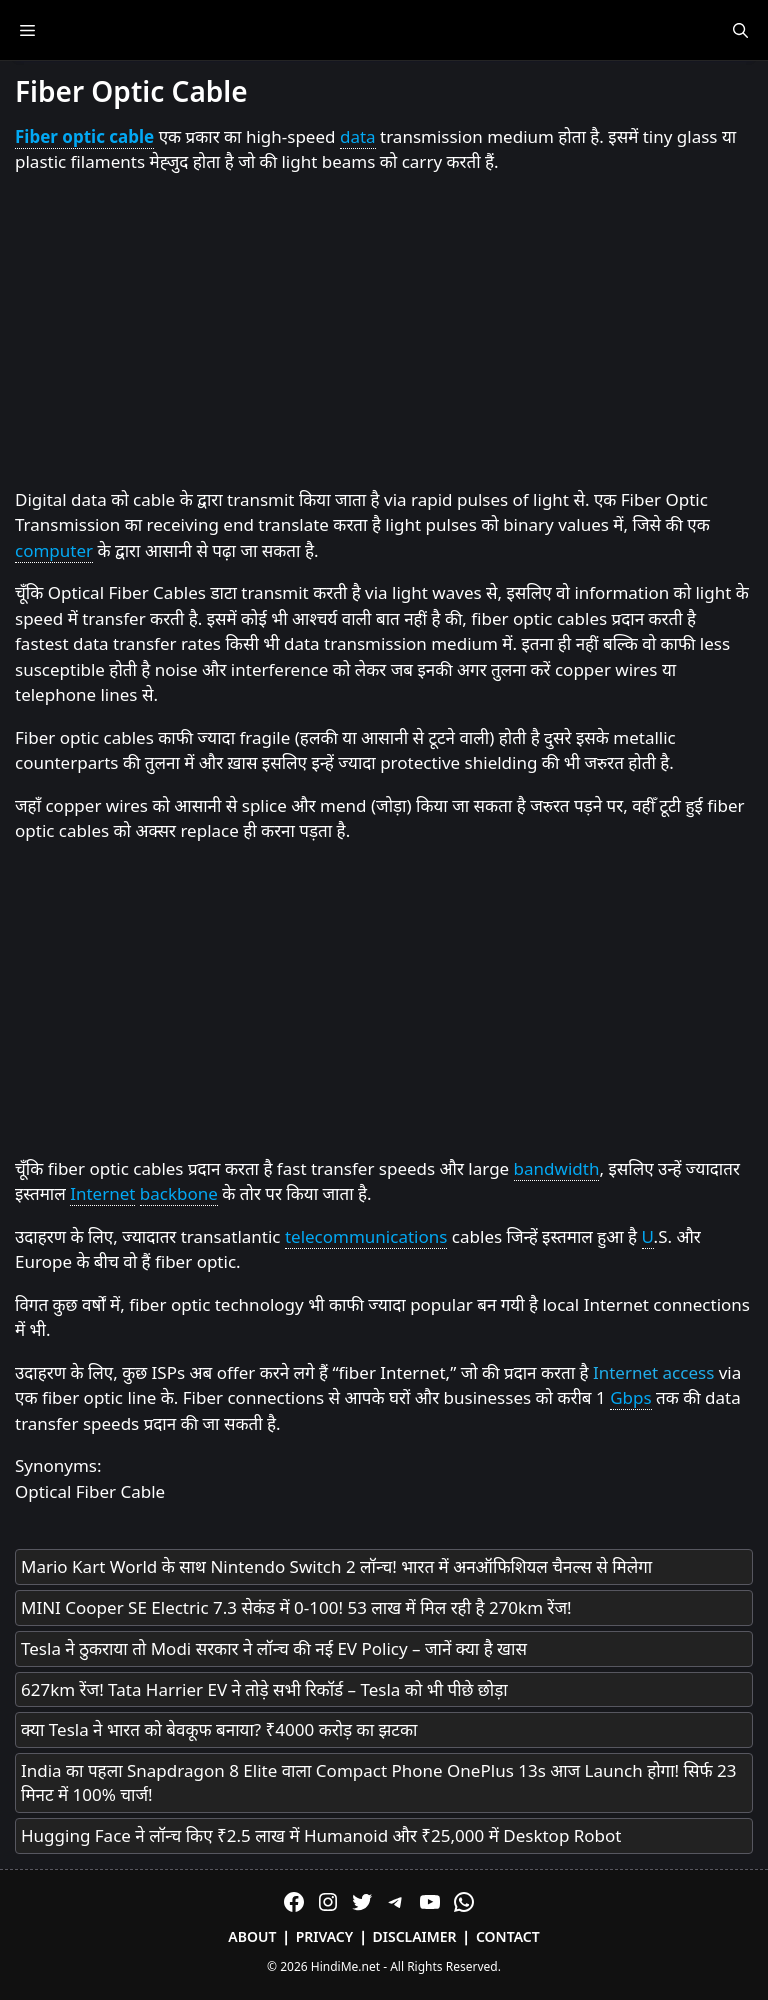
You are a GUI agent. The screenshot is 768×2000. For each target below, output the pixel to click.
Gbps (630, 1397)
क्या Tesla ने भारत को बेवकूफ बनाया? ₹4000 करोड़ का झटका (219, 1729)
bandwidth (557, 1168)
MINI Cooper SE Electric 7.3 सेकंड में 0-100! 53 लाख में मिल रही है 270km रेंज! (296, 1607)
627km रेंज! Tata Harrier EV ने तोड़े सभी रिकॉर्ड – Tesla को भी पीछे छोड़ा (264, 1689)
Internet (102, 1193)
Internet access (653, 1372)
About (252, 1936)
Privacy (325, 1936)
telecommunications (366, 1236)
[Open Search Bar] (740, 30)
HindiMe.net (345, 1966)
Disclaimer (415, 1936)
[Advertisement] (384, 332)
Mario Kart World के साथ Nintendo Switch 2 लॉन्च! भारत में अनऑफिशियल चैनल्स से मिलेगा (336, 1566)
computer (54, 550)
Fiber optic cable (84, 136)
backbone (179, 1193)
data (358, 136)
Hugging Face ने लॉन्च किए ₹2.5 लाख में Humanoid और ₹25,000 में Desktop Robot (321, 1835)
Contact (508, 1936)
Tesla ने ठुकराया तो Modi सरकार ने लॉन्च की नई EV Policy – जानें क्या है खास (274, 1648)
